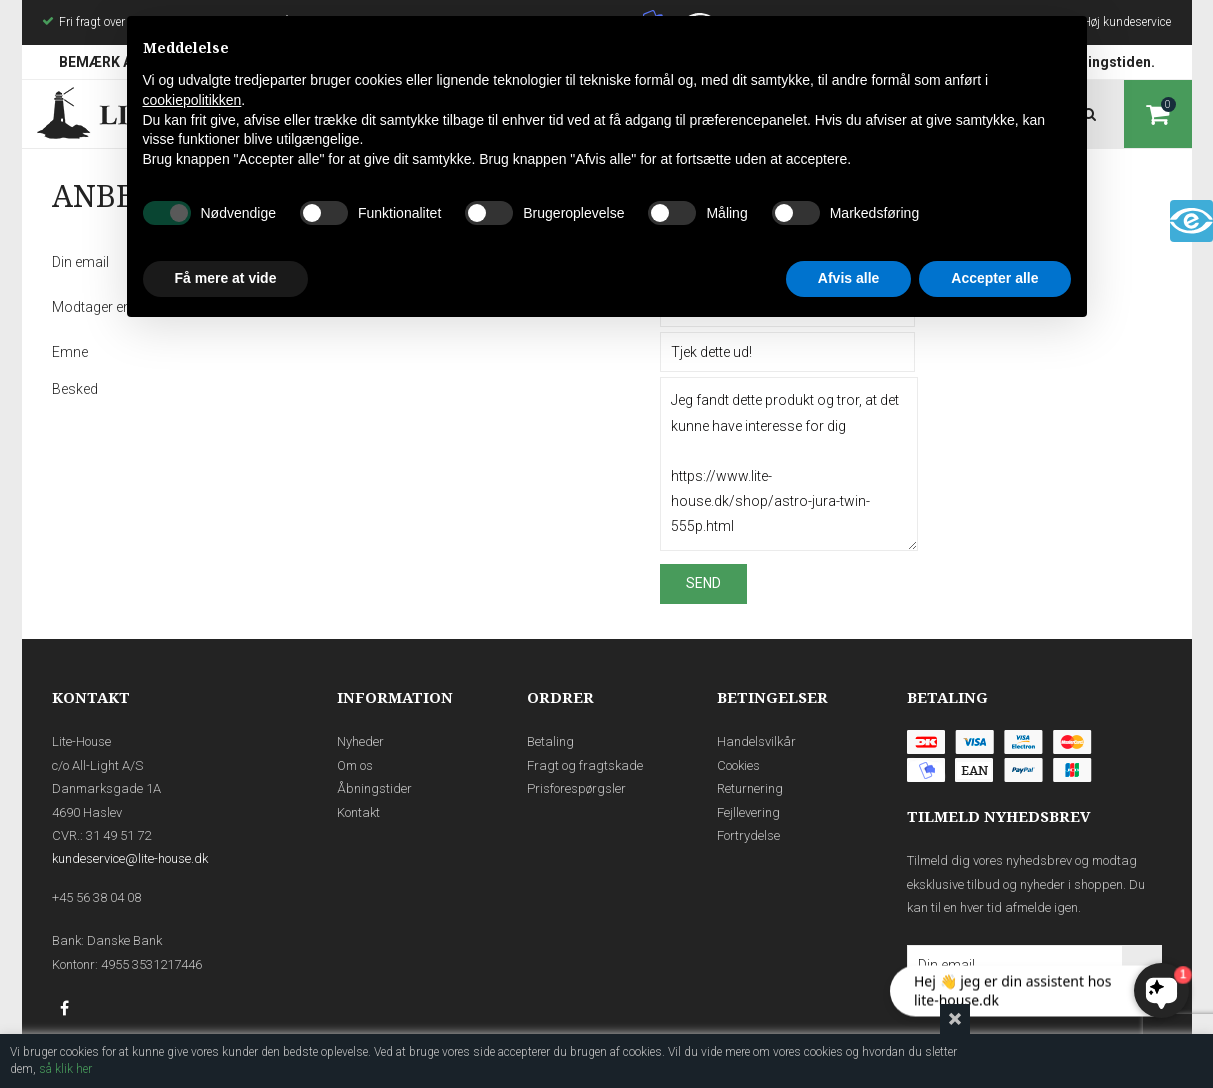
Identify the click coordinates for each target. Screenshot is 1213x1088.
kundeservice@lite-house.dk (130, 858)
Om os (355, 765)
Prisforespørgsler (576, 788)
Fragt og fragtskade (585, 765)
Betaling (550, 741)
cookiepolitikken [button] (192, 100)
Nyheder (360, 741)
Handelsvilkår (756, 741)
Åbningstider (374, 788)
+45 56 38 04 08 (96, 897)
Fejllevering (748, 812)
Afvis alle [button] (848, 278)
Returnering (750, 788)
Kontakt (358, 812)
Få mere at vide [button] (226, 278)
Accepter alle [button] (994, 278)
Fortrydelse (748, 835)
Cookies (738, 765)
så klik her (65, 1069)
